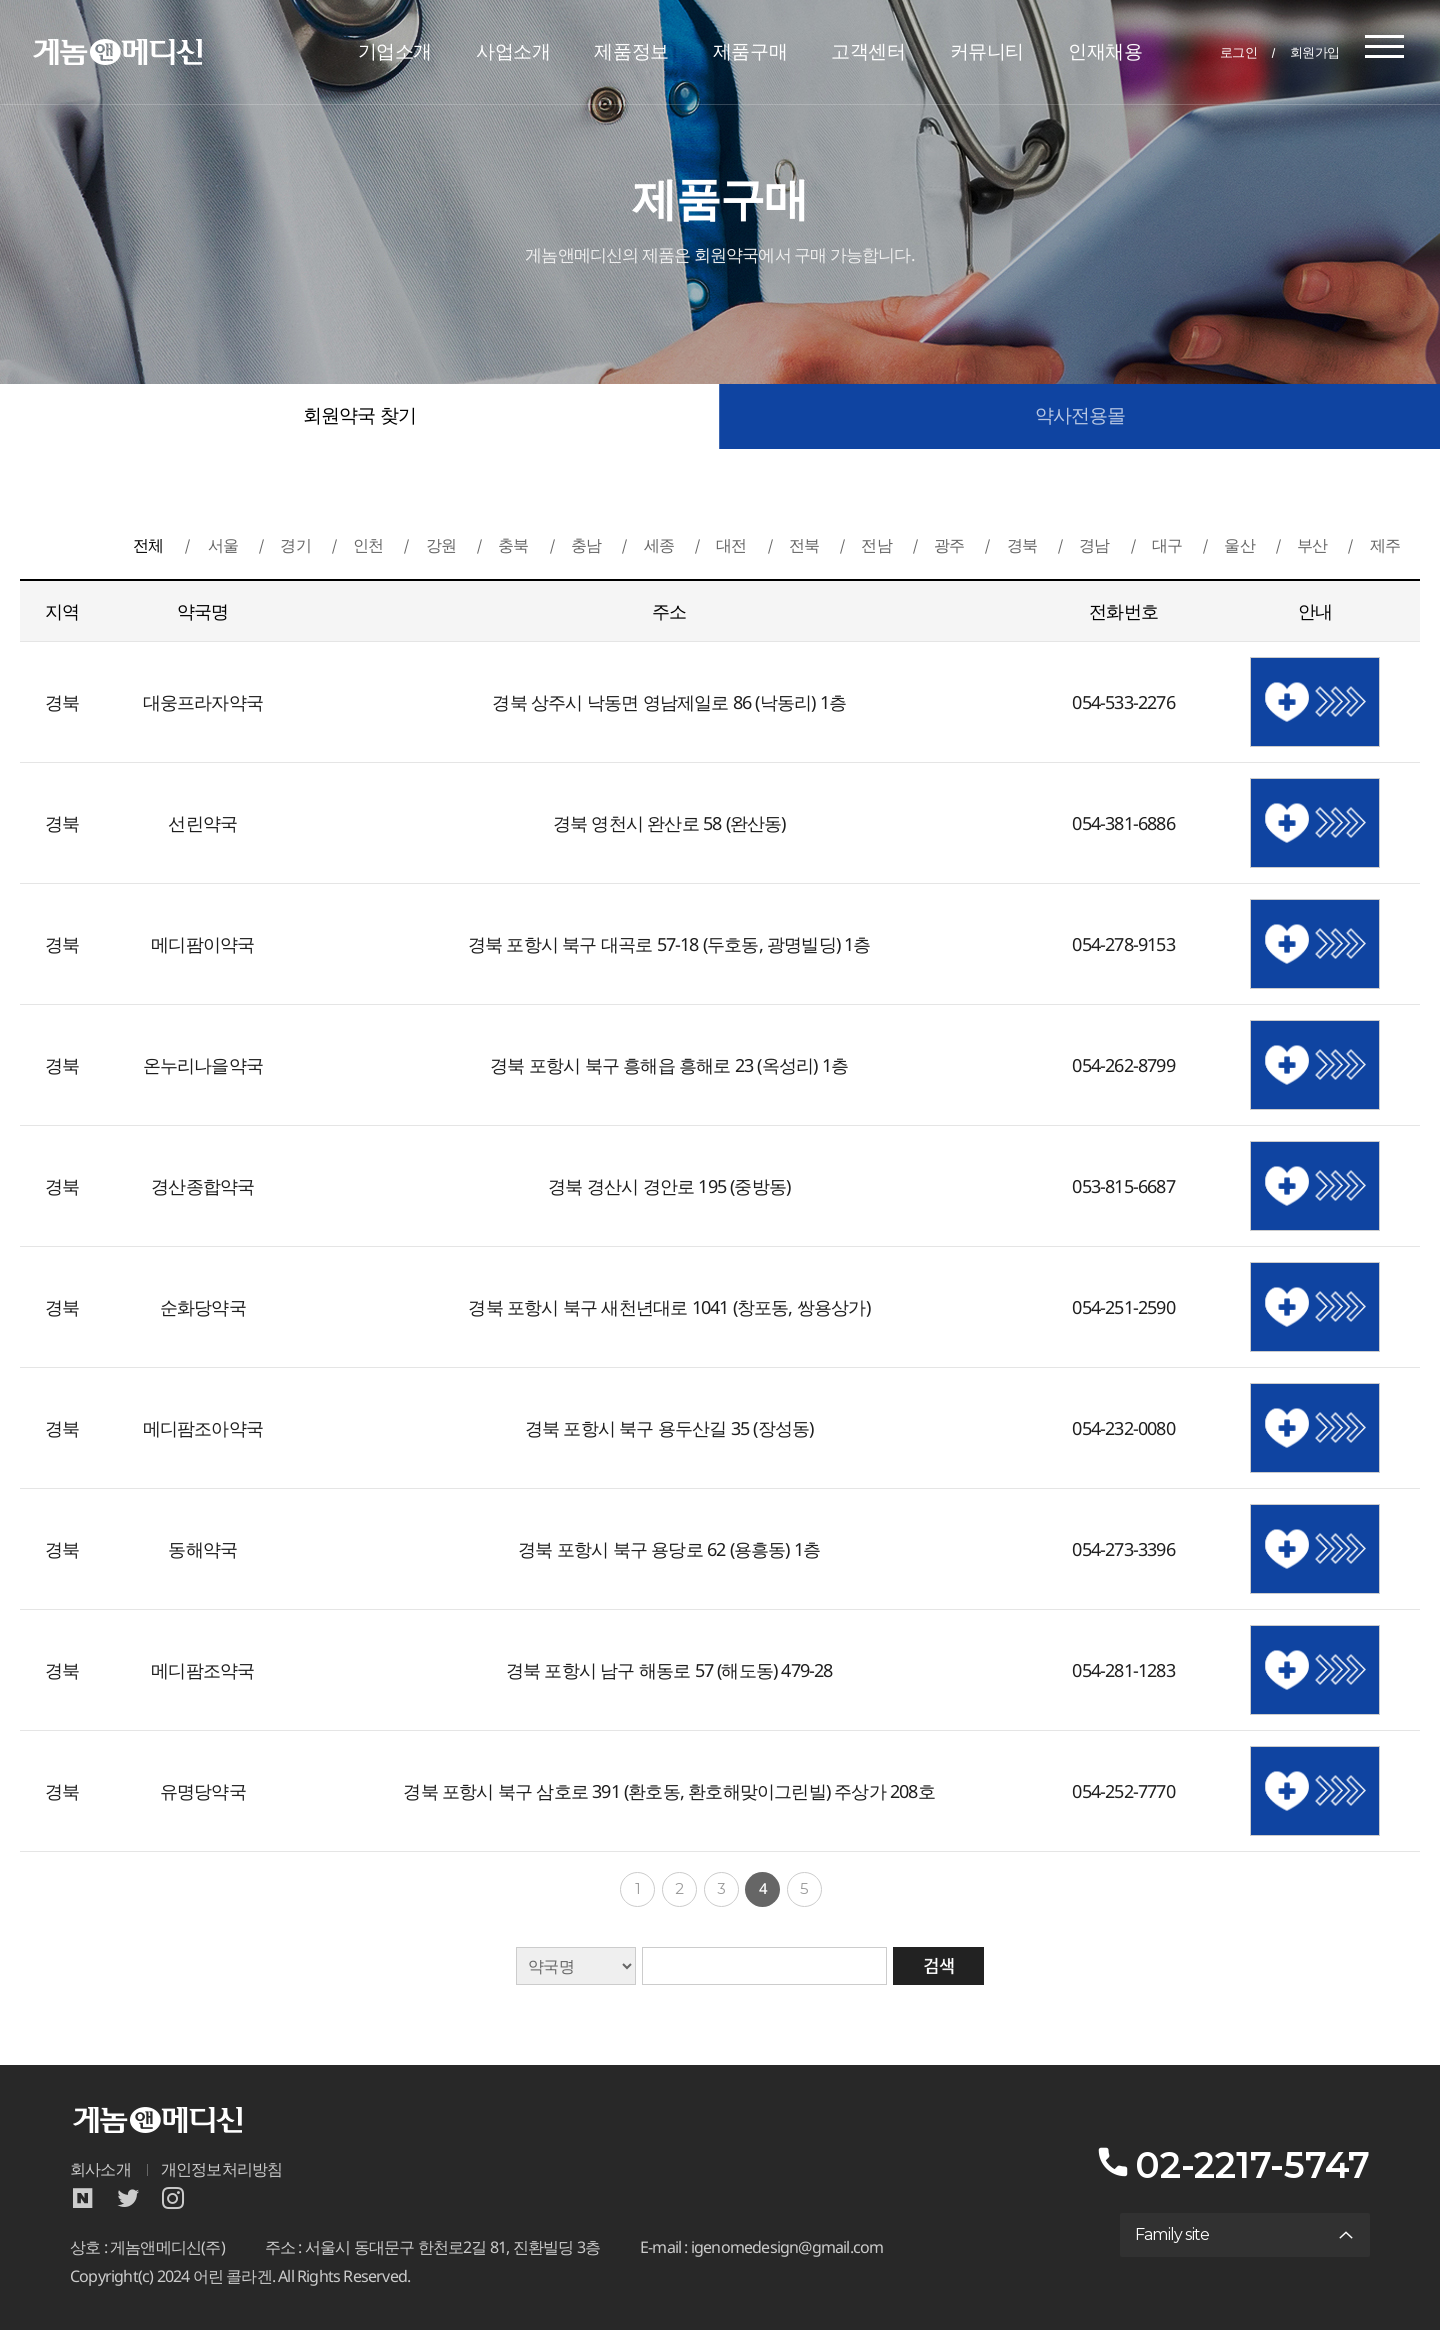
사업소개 (513, 51)
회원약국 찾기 (359, 415)
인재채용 (1105, 51)
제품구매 (750, 51)
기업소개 (395, 51)
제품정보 (631, 51)
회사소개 (100, 2169)
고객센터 (868, 51)
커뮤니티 (987, 51)
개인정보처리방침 (222, 2169)
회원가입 (1315, 52)
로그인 (1239, 52)
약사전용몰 (1080, 415)
